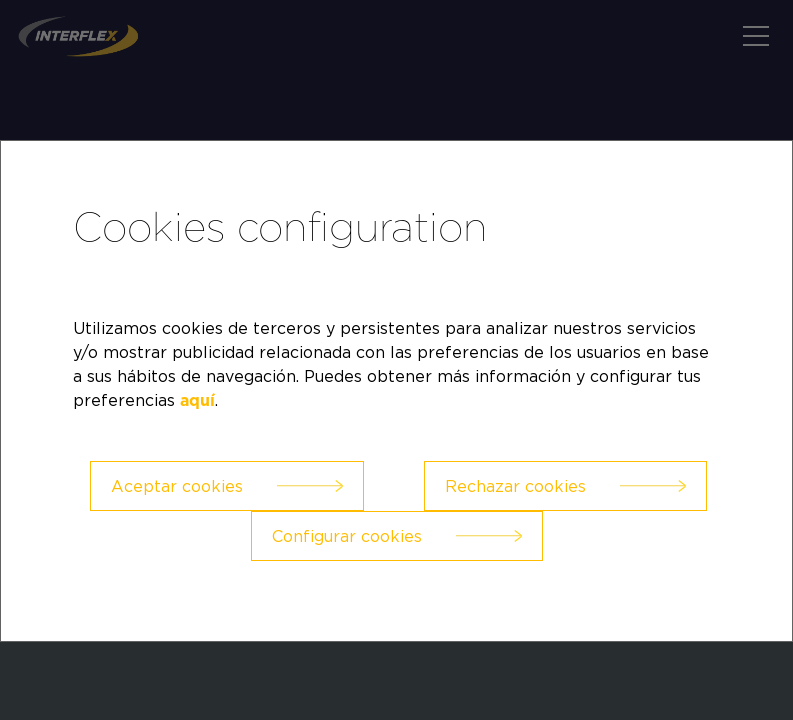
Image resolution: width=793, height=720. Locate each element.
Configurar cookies (347, 536)
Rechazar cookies (515, 486)
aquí (197, 401)
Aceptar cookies (177, 486)
